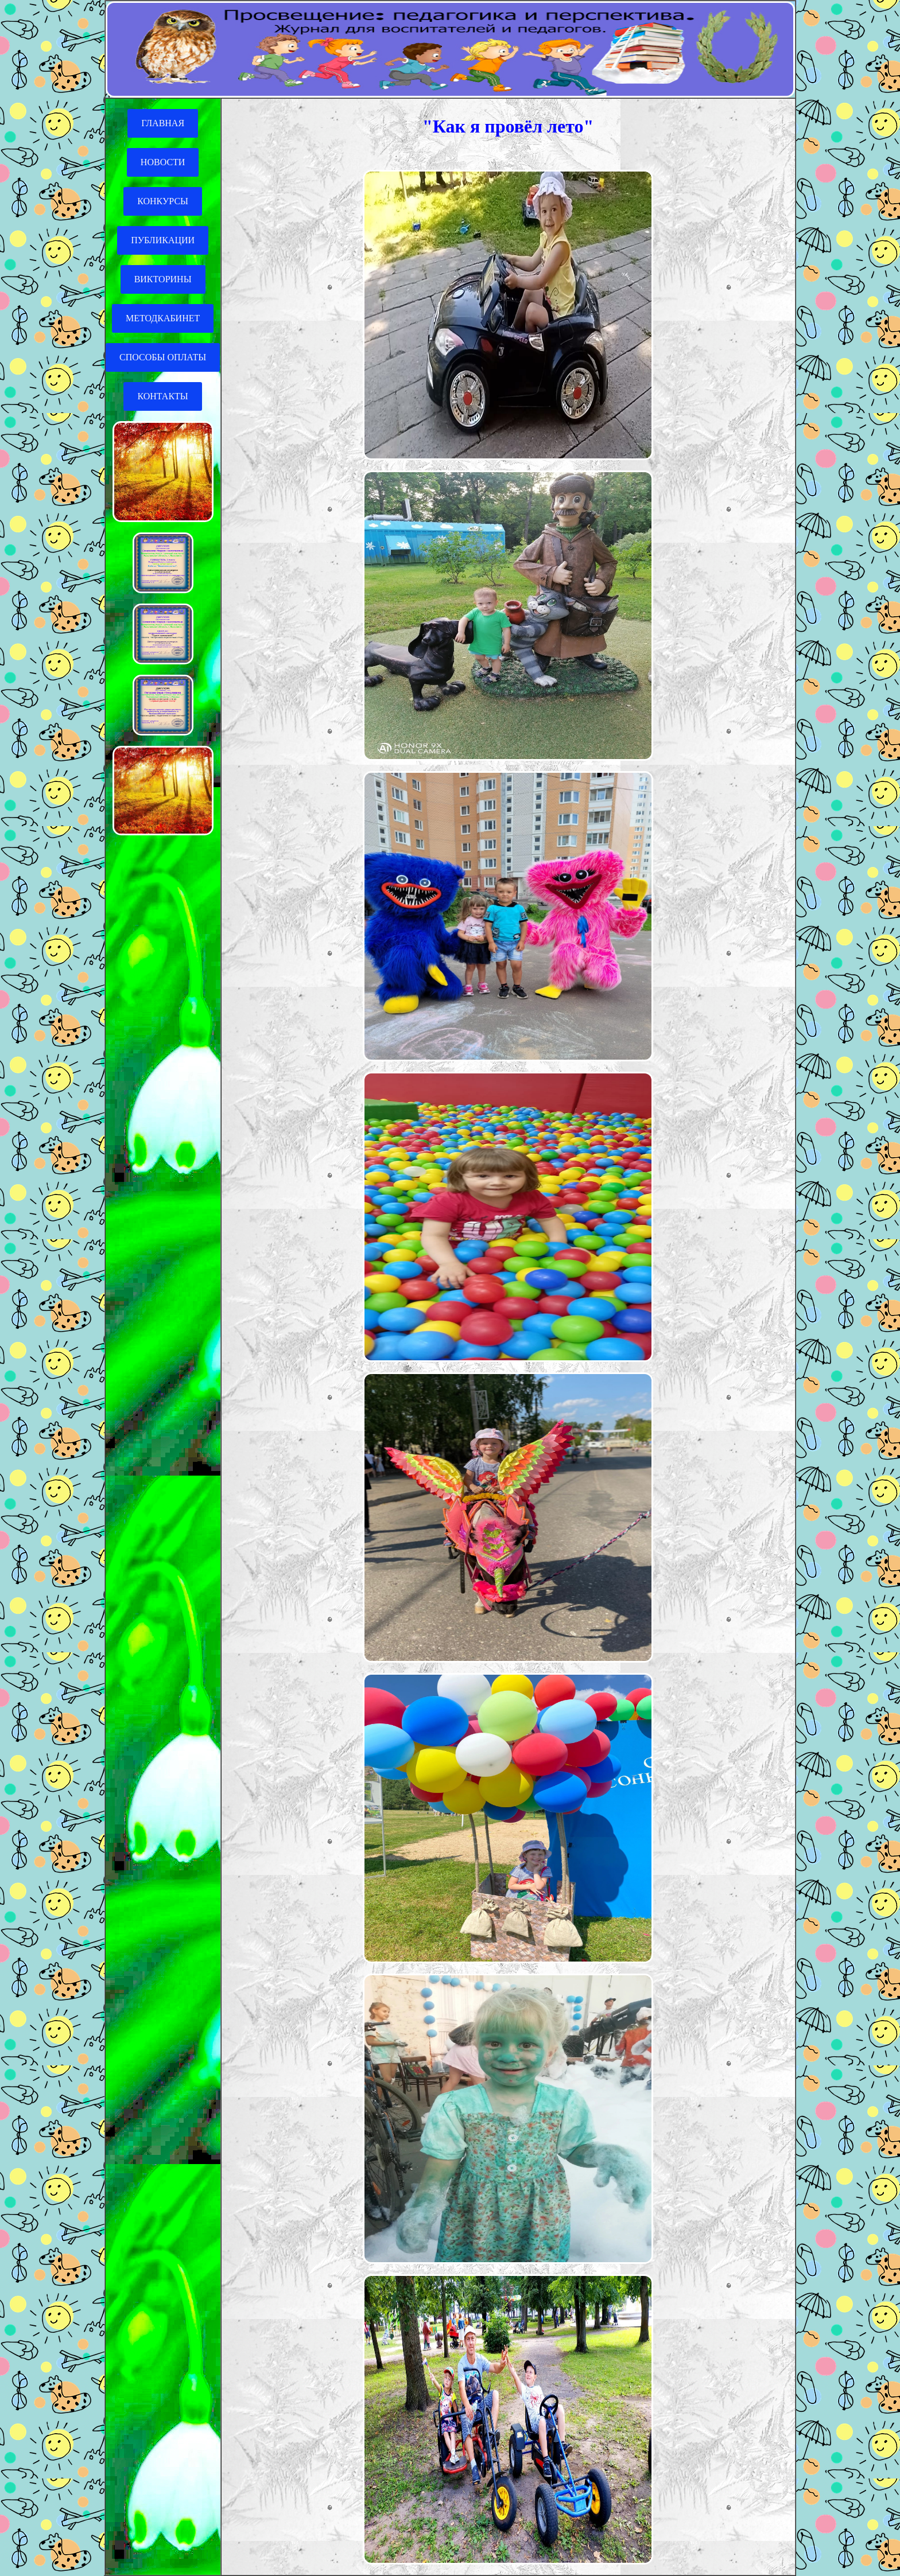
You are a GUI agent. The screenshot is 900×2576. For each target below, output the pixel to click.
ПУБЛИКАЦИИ (163, 240)
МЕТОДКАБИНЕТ (163, 318)
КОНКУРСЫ (162, 201)
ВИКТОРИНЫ (163, 279)
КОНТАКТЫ (162, 396)
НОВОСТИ (163, 162)
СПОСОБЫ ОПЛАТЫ (162, 357)
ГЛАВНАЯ (162, 123)
